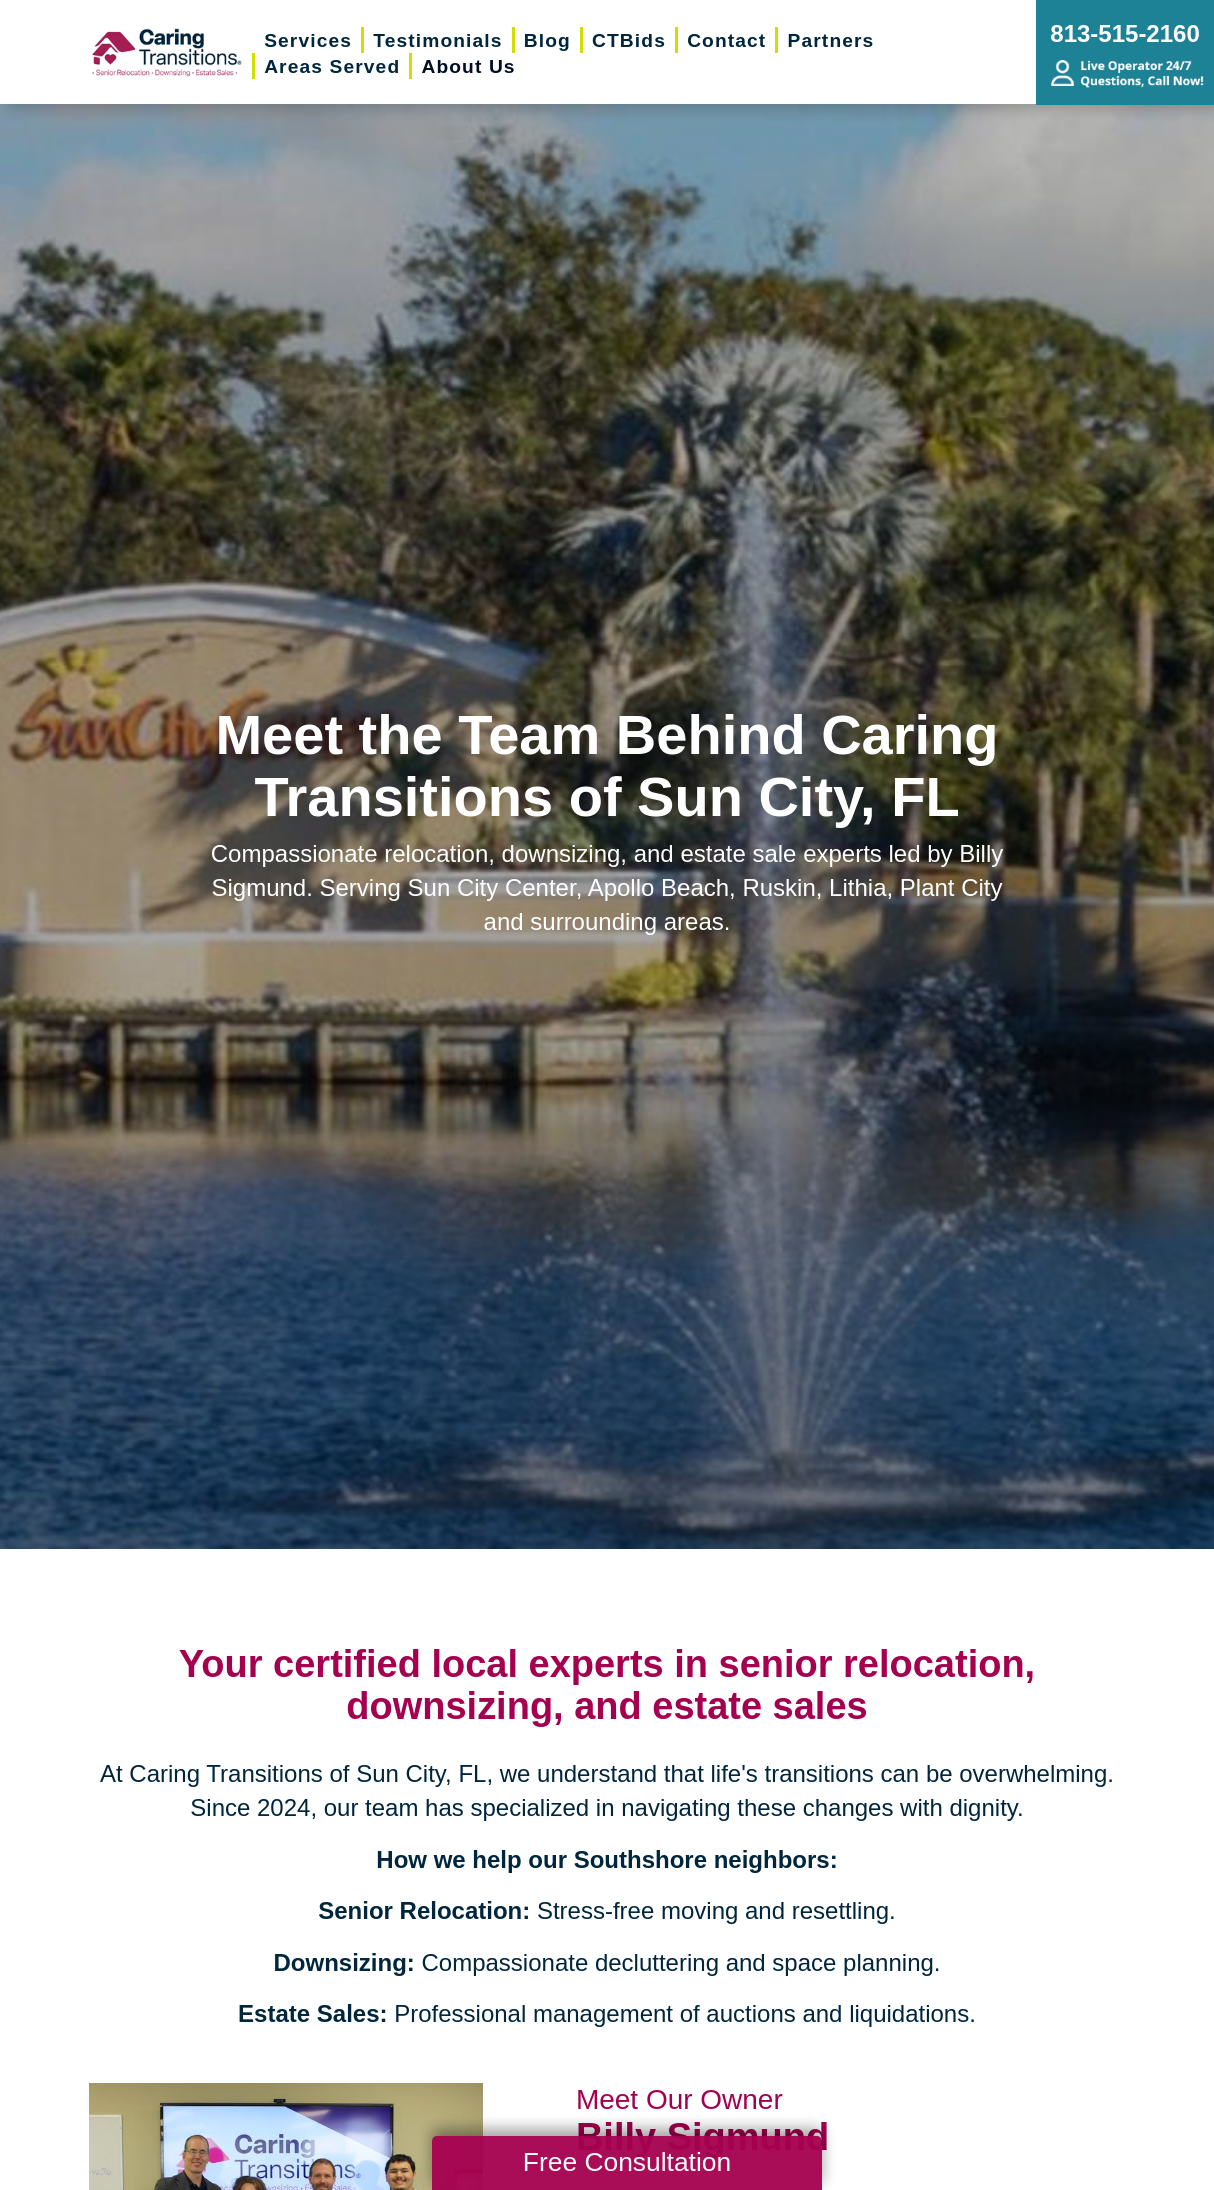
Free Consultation (627, 2162)
